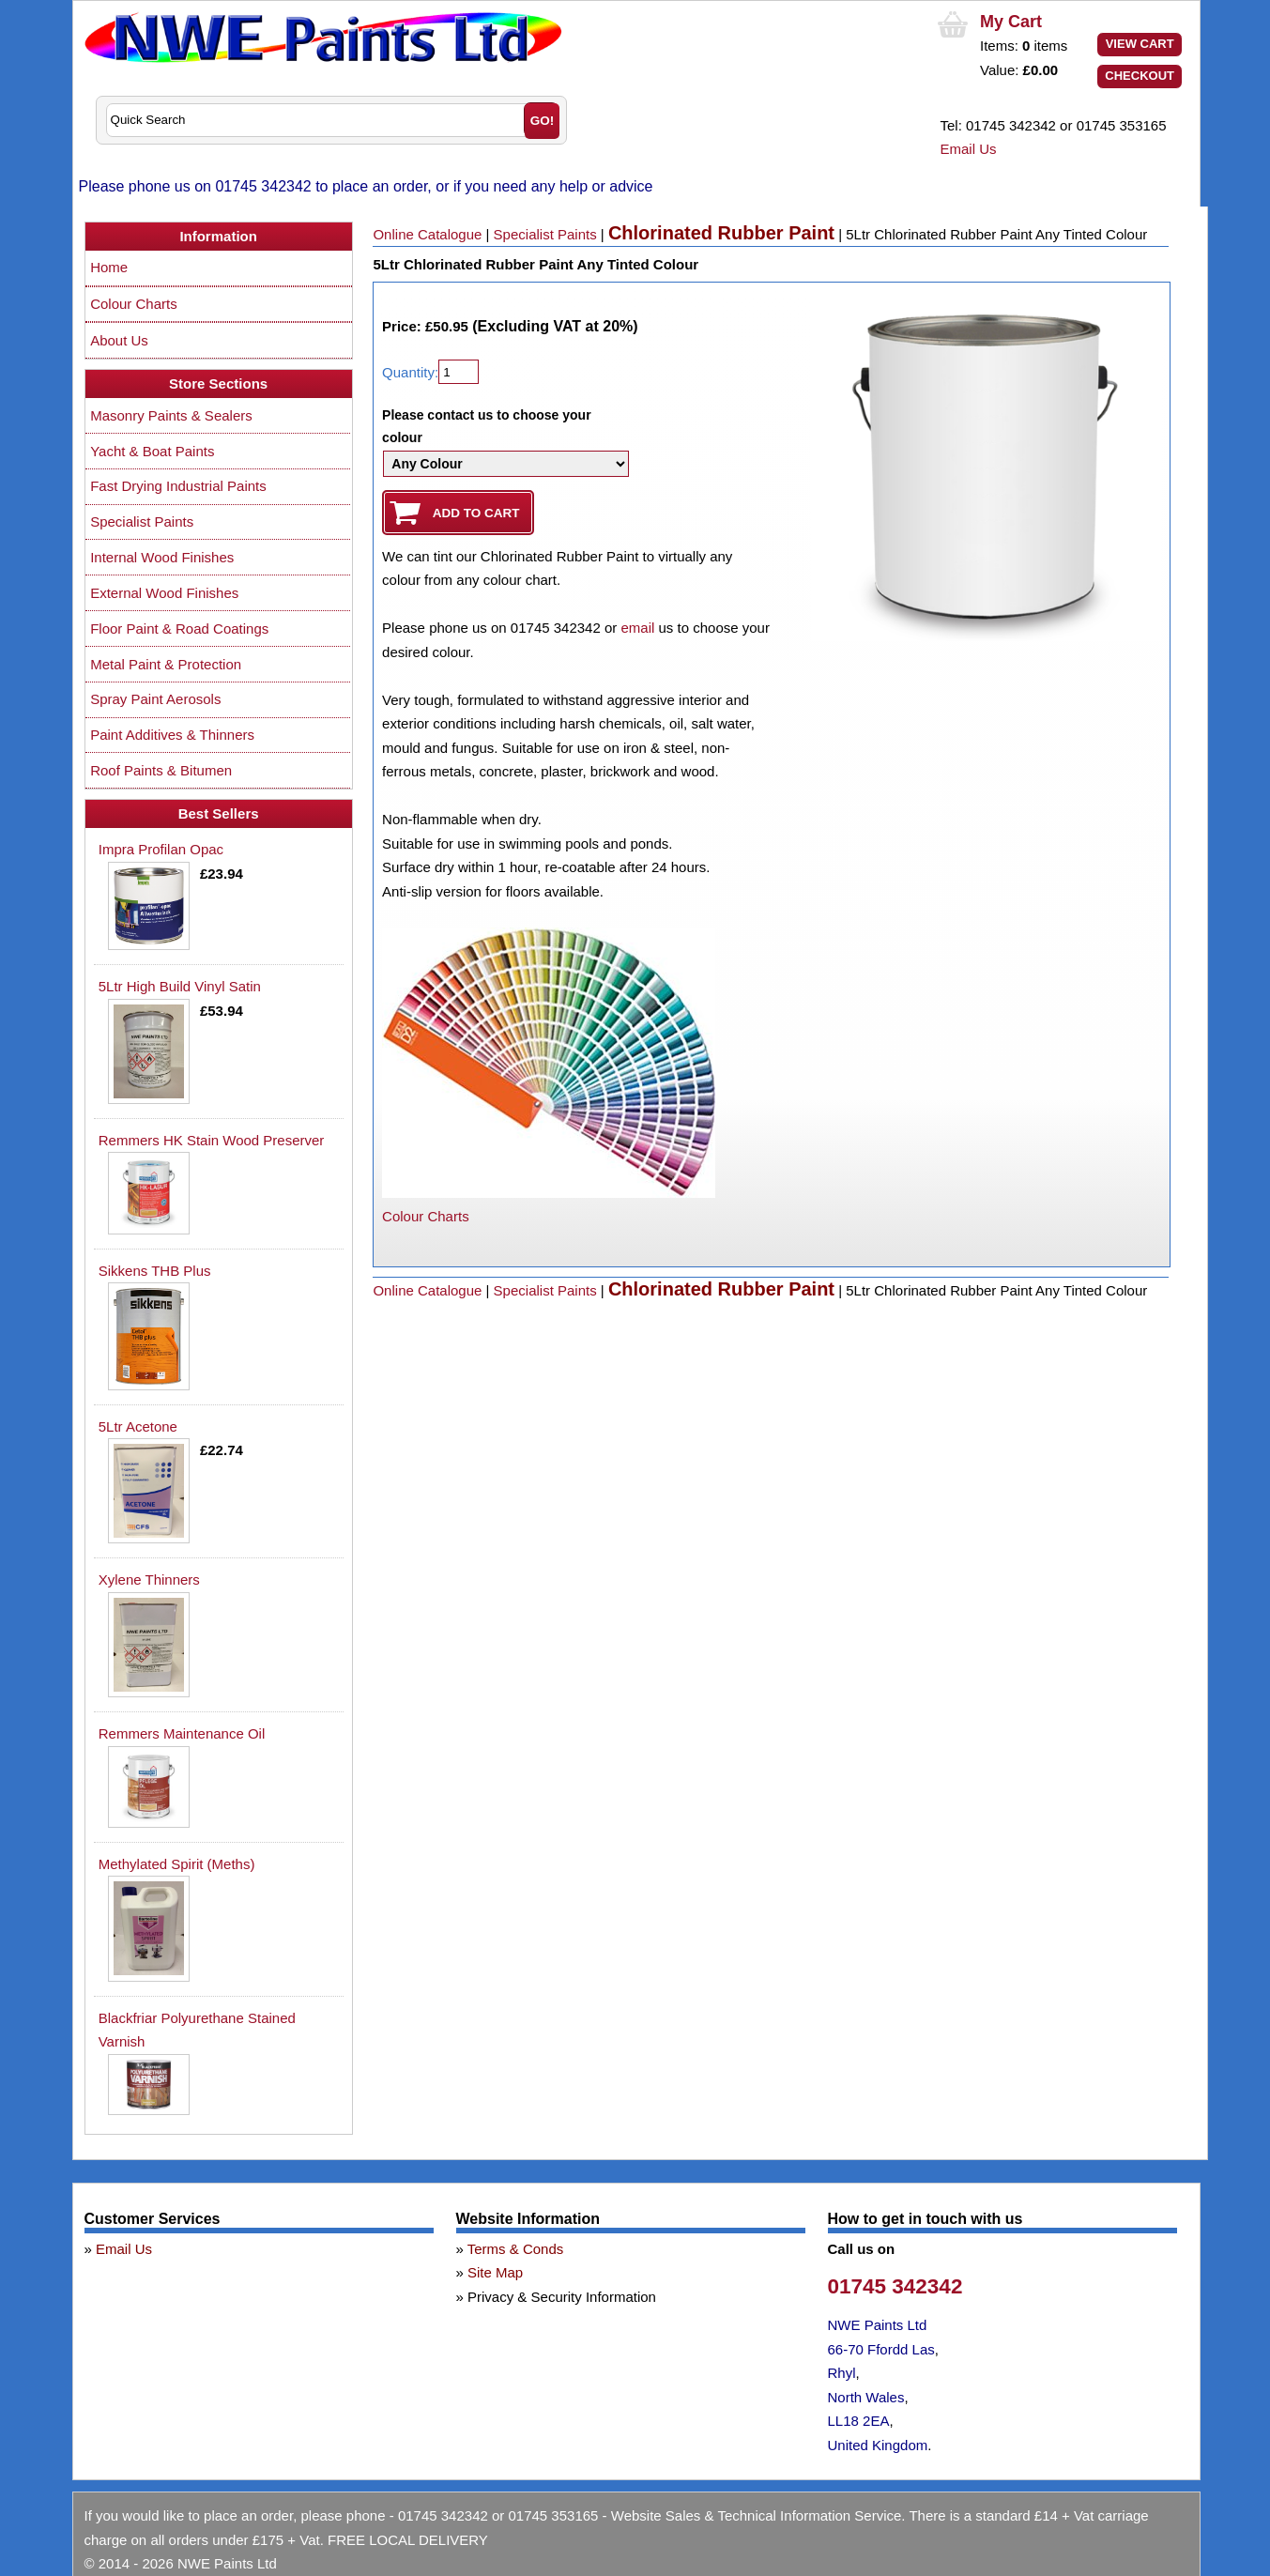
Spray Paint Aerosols (155, 699)
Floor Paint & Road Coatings (179, 628)
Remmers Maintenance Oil (182, 1733)
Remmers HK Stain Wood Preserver (212, 1140)
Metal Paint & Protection (165, 664)
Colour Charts (425, 1216)
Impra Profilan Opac (161, 849)
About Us (119, 340)
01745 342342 (895, 2286)
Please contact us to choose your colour (486, 426)
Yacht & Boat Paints (152, 451)
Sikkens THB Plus (155, 1271)
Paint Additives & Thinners (172, 735)
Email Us (969, 149)
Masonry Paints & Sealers (171, 415)
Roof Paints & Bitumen (161, 770)
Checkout (1139, 76)
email (637, 628)
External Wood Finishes (164, 593)
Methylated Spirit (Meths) (177, 1864)
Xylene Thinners (149, 1579)
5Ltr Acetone (138, 1426)
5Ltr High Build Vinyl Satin (180, 986)
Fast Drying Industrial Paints (178, 486)
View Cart (1140, 44)
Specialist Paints (545, 234)
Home (109, 267)
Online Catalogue (427, 234)
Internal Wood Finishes (162, 557)
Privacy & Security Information (561, 2297)
